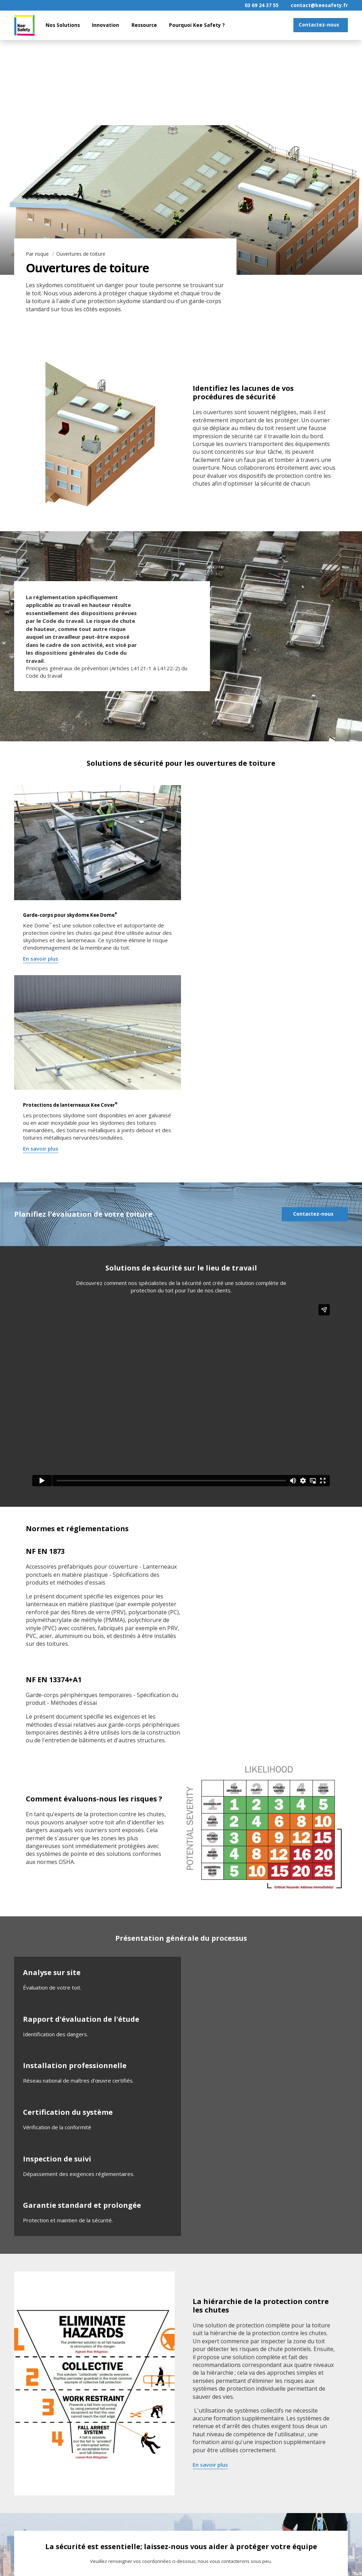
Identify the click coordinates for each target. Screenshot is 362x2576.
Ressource (144, 25)
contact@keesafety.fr (319, 5)
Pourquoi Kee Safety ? (197, 25)
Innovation (105, 25)
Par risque (38, 253)
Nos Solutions (63, 25)
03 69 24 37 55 (262, 5)
